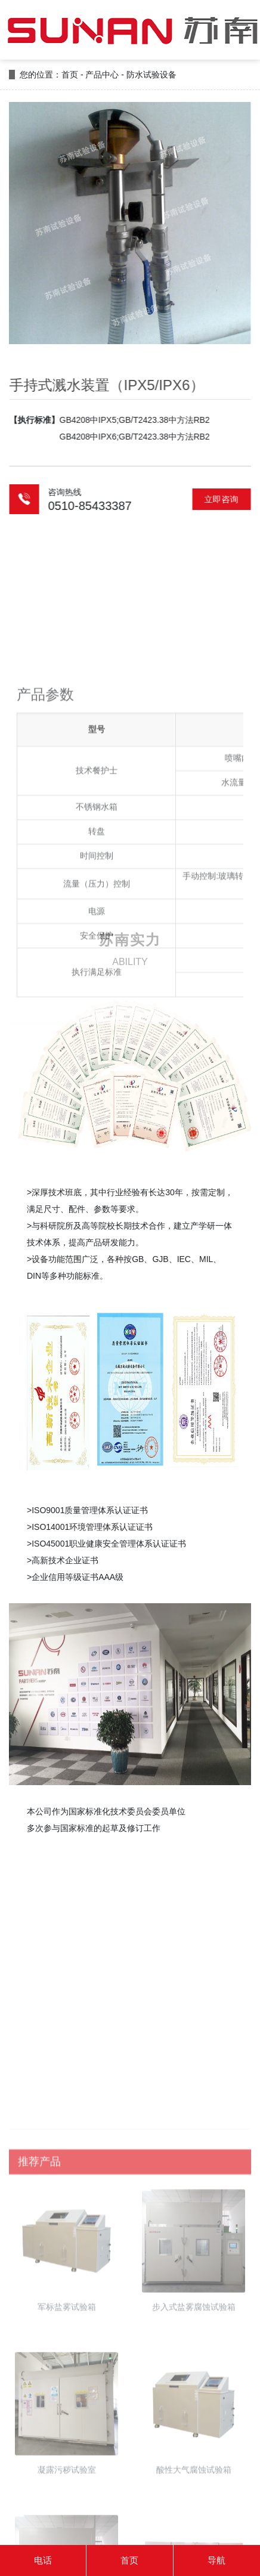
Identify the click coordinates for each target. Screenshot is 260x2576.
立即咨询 (229, 499)
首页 (69, 74)
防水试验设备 (151, 74)
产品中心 (102, 74)
